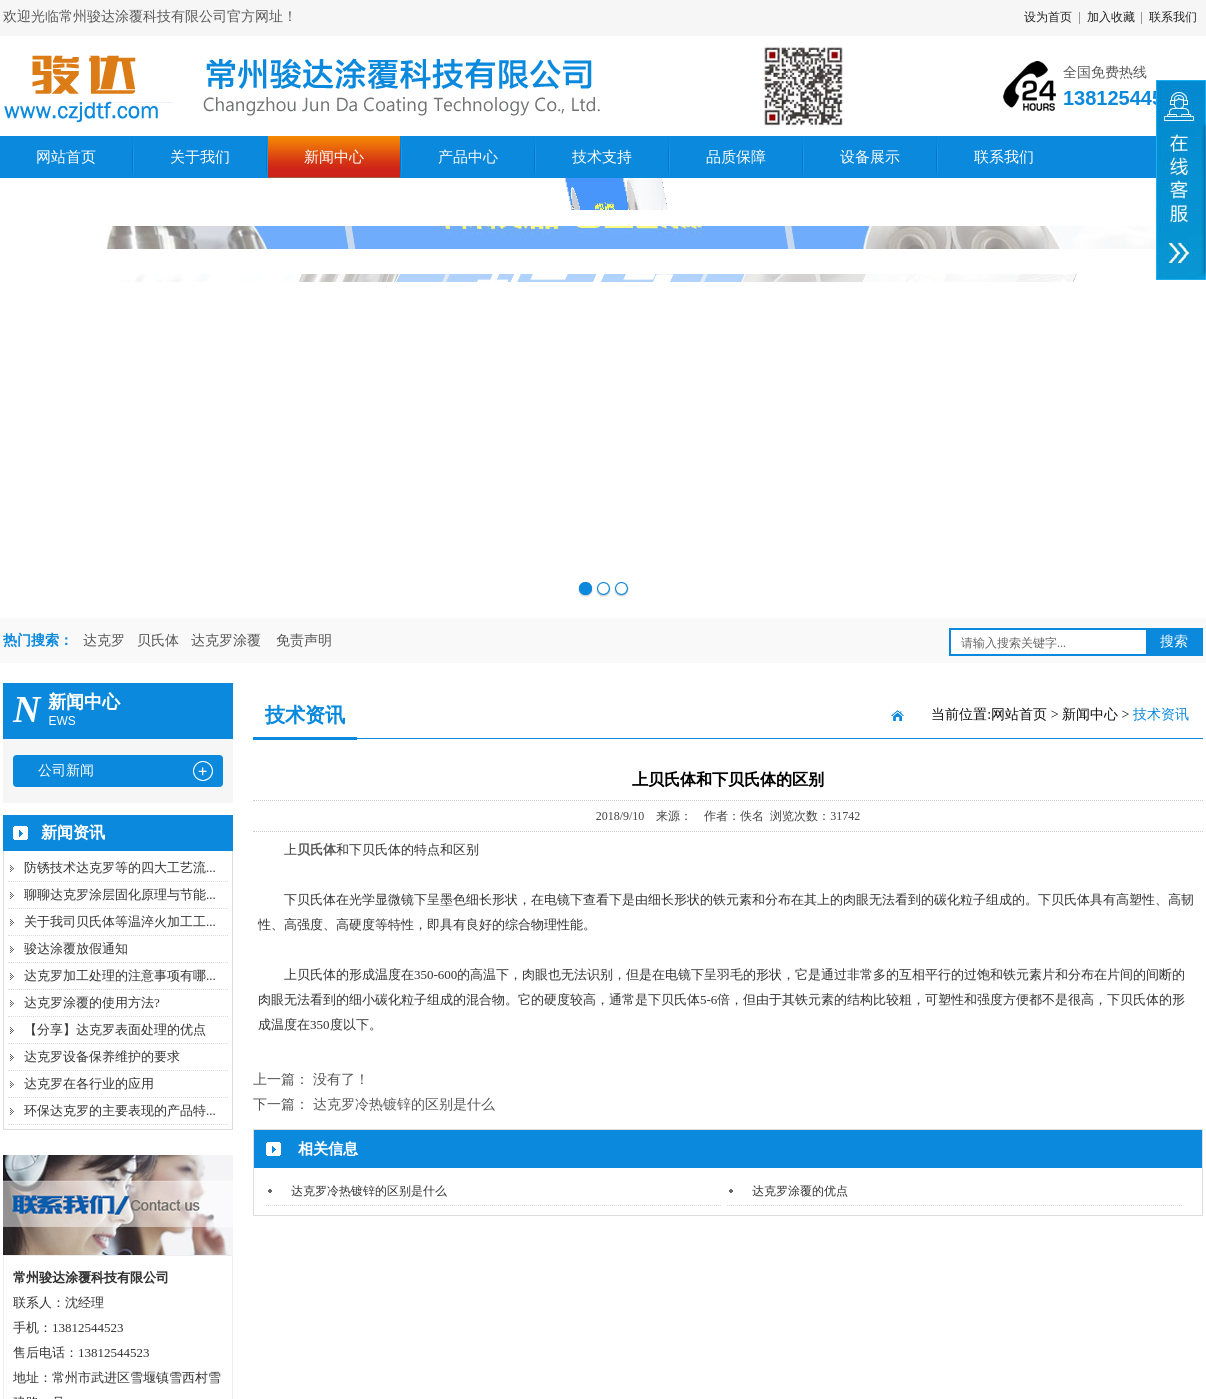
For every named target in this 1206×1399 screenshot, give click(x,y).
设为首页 (1048, 17)
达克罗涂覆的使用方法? (92, 1002)
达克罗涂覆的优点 (800, 1191)
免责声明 (304, 640)
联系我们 (1173, 17)
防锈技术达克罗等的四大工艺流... (120, 867)
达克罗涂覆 (226, 640)
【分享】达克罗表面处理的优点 (115, 1029)
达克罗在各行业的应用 (89, 1083)
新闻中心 (334, 157)
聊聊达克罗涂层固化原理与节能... (120, 894)
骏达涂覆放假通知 (76, 948)
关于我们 (200, 157)
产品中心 (468, 157)
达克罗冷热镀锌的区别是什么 (404, 1104)
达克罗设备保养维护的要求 (102, 1056)
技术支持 (602, 157)
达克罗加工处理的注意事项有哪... (120, 975)
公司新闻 (66, 770)
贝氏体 (158, 640)
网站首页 (66, 157)
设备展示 (870, 157)
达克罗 (104, 640)
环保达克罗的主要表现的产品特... (120, 1110)
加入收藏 (1111, 17)
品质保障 (736, 157)
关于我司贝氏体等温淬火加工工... (120, 921)
